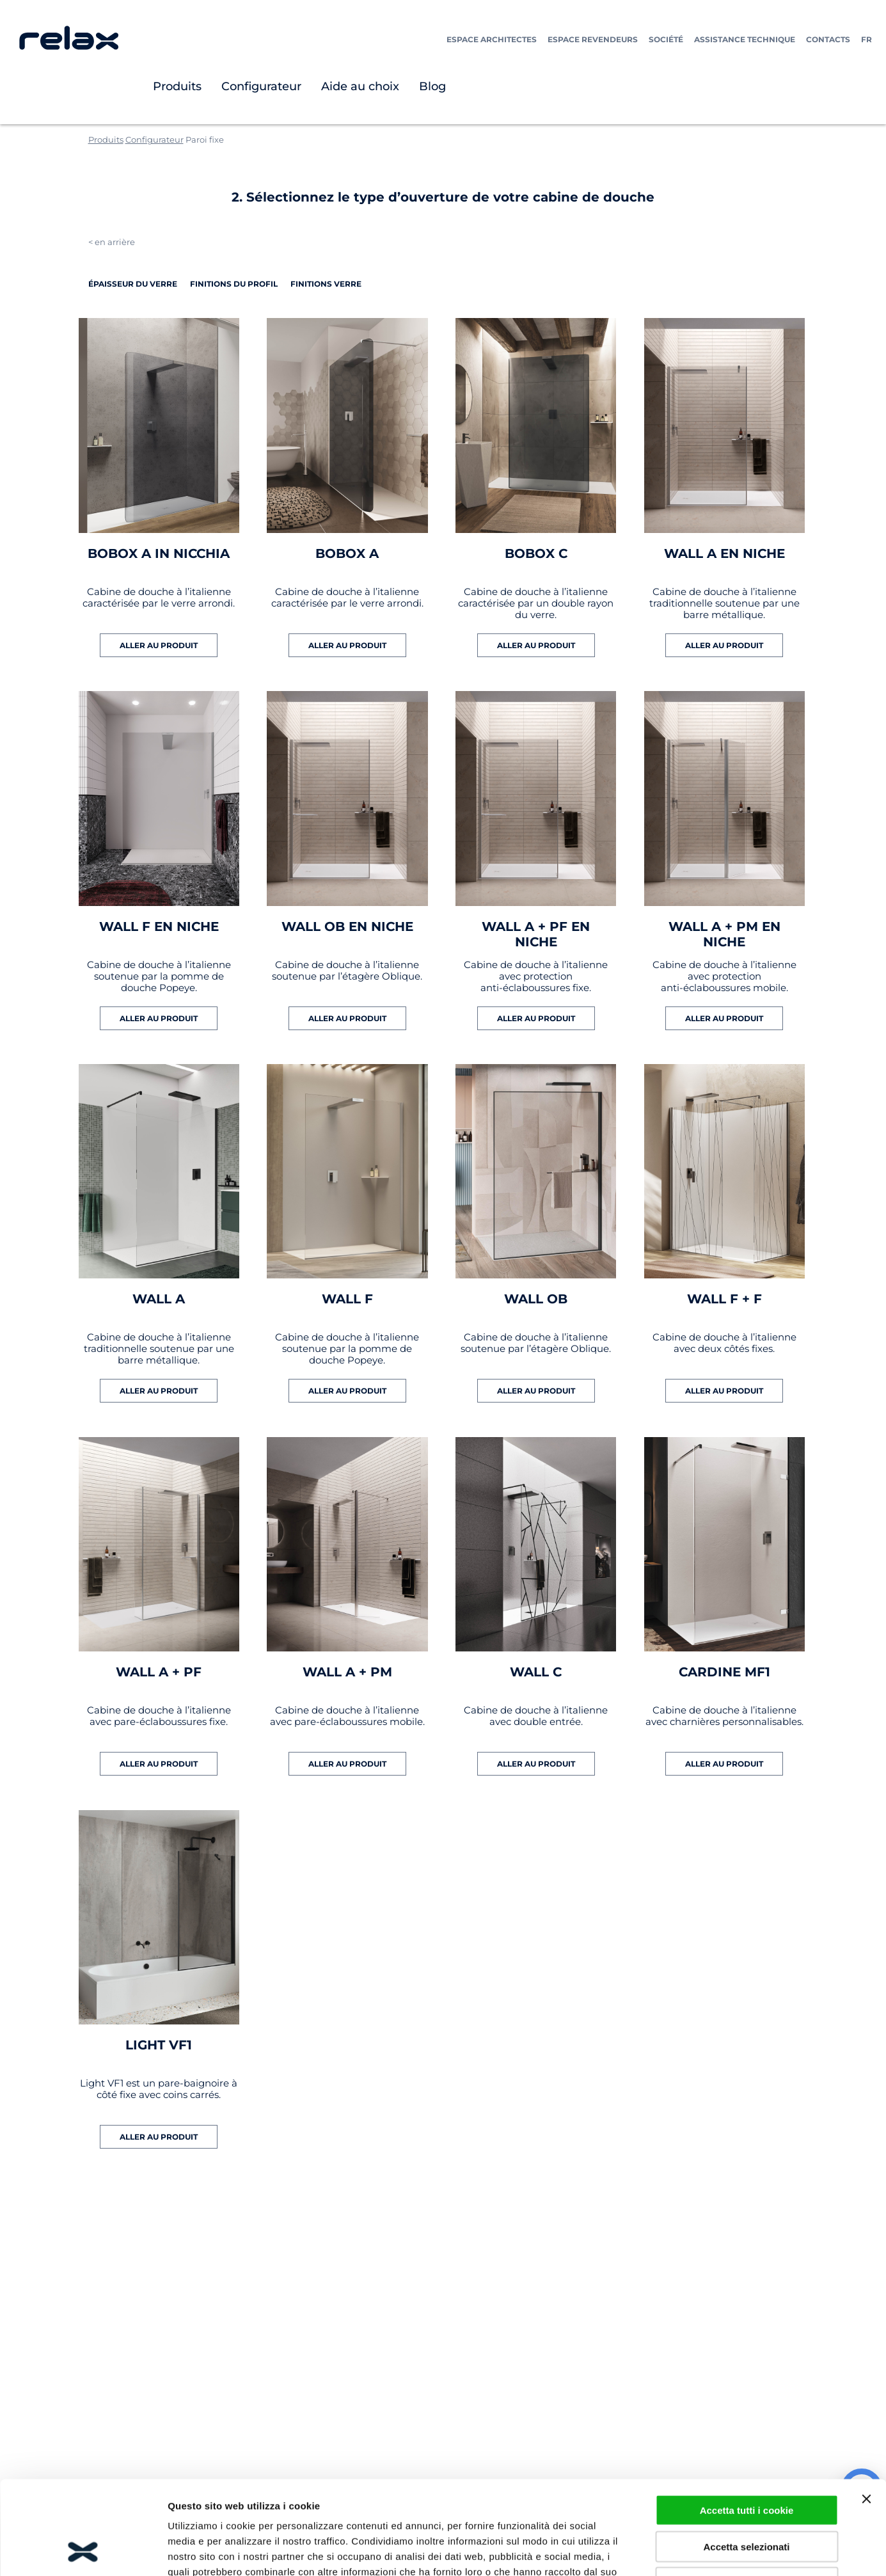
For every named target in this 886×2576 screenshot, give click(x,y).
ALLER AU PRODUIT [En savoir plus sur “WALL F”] (347, 1390)
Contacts (828, 39)
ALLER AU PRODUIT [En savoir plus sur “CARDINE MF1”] (724, 1764)
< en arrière (111, 242)
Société (666, 39)
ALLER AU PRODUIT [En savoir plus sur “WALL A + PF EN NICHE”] (536, 1018)
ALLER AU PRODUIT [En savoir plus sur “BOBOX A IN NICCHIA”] (159, 645)
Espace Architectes (492, 39)
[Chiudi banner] (866, 2410)
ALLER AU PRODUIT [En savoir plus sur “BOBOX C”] (536, 645)
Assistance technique (744, 39)
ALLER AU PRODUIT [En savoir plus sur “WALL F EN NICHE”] (159, 1018)
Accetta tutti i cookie (747, 2422)
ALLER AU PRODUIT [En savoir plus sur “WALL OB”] (536, 1390)
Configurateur (261, 86)
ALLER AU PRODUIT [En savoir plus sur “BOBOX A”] (347, 645)
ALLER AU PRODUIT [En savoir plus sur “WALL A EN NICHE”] (724, 645)
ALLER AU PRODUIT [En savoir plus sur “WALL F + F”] (724, 1390)
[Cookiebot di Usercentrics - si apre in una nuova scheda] (83, 2551)
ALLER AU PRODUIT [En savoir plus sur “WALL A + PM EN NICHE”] (724, 1018)
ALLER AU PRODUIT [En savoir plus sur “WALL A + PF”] (159, 1764)
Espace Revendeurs (593, 39)
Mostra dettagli (673, 2550)
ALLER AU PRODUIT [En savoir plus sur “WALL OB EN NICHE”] (347, 1018)
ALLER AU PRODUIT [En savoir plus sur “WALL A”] (159, 1390)
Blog (432, 86)
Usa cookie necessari (747, 2494)
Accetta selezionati (746, 2458)
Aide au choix (360, 86)
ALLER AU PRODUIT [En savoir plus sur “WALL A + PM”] (347, 1764)
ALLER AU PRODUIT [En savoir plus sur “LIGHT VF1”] (159, 2137)
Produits (177, 86)
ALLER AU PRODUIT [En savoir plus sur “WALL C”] (536, 1764)
